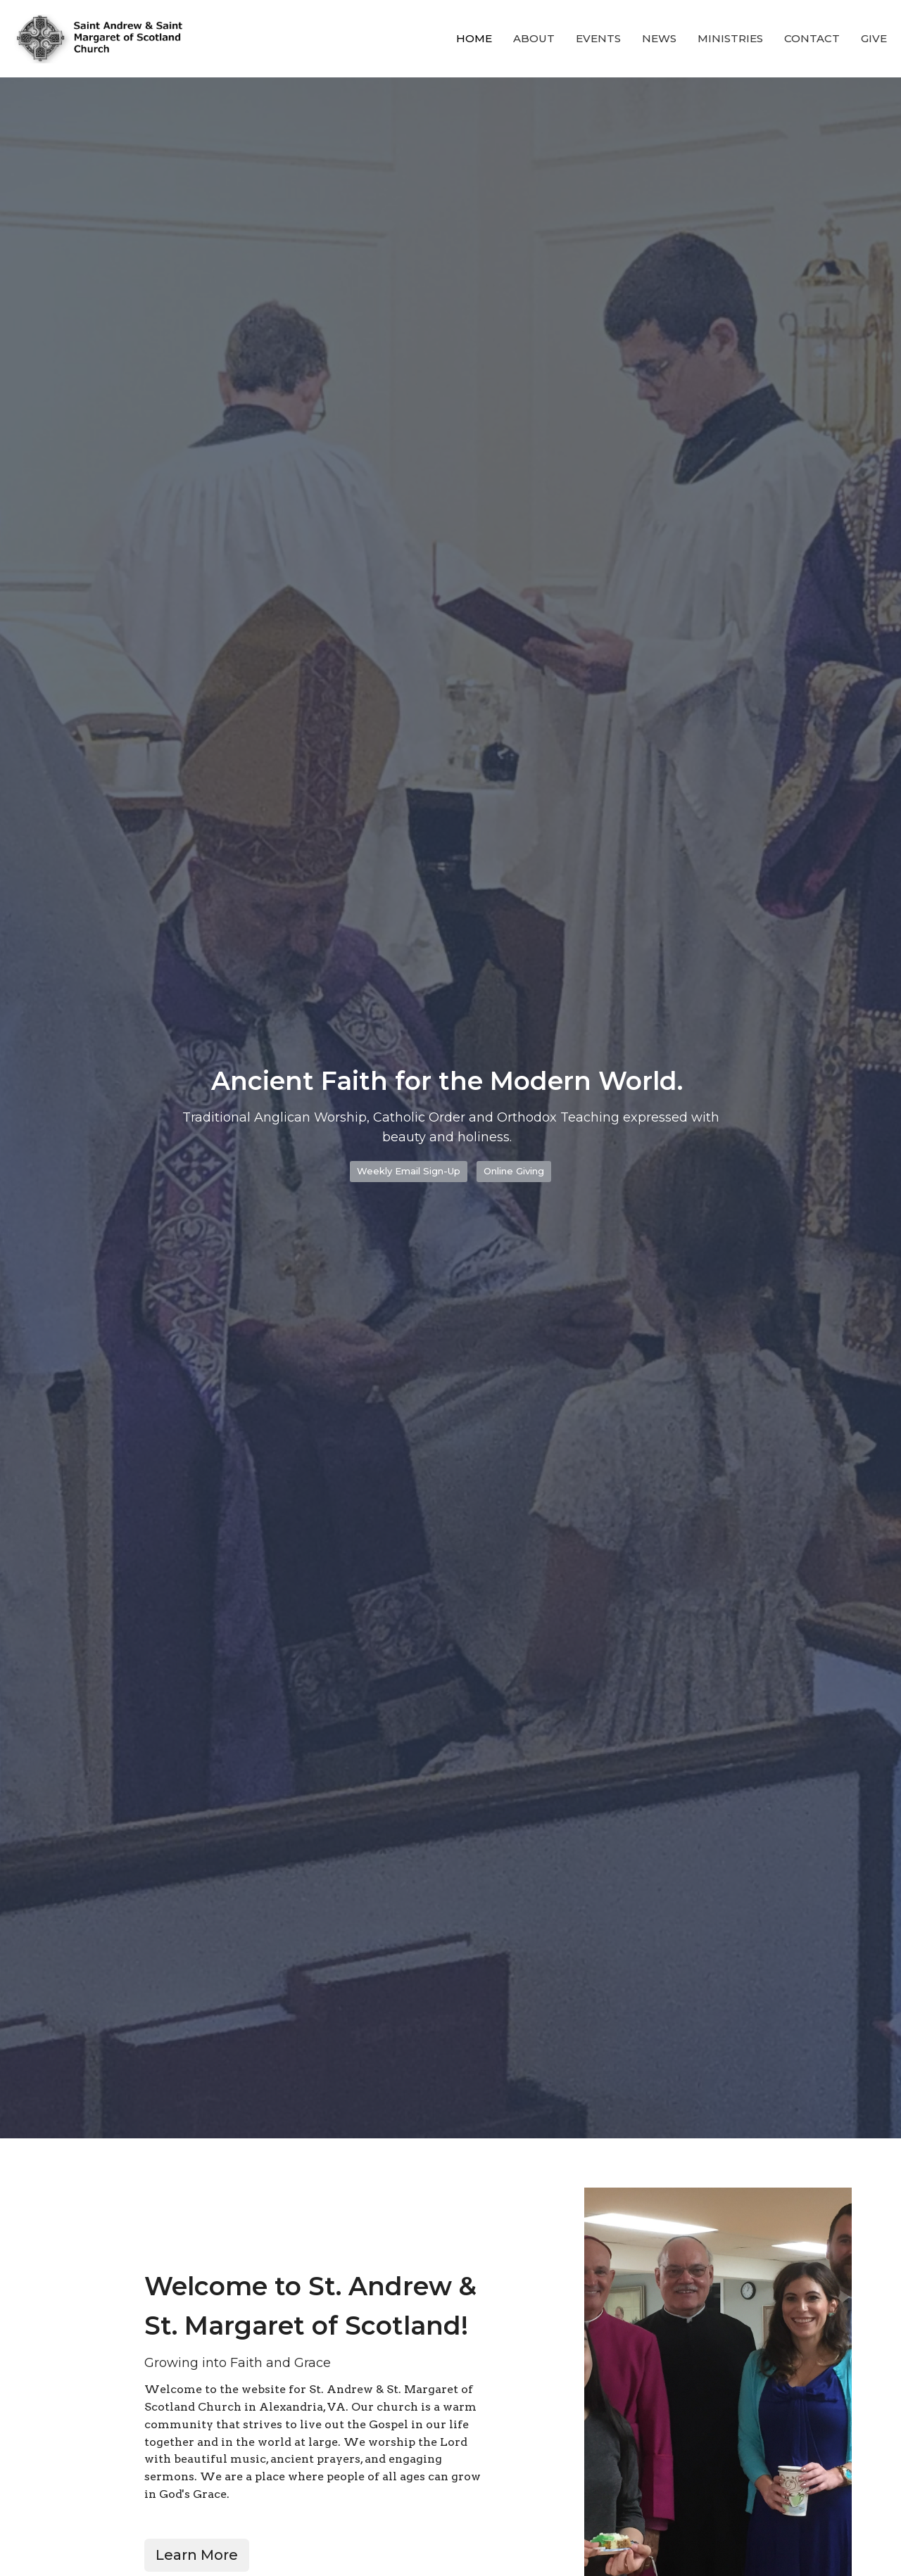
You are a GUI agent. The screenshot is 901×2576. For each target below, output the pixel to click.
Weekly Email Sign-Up (408, 1170)
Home (474, 38)
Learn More (197, 2554)
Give (874, 38)
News (659, 38)
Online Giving (514, 1170)
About (534, 38)
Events (598, 38)
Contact (812, 38)
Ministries (730, 38)
